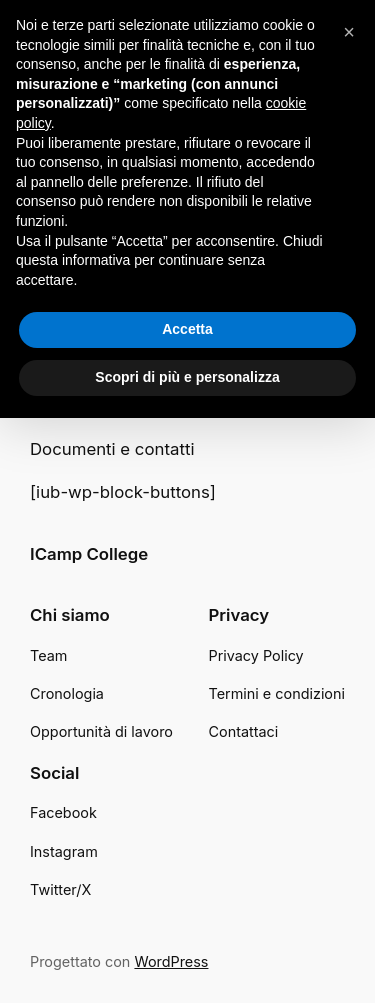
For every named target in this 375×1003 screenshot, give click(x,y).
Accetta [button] (187, 329)
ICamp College (89, 554)
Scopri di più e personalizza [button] (187, 377)
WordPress (171, 961)
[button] (349, 32)
